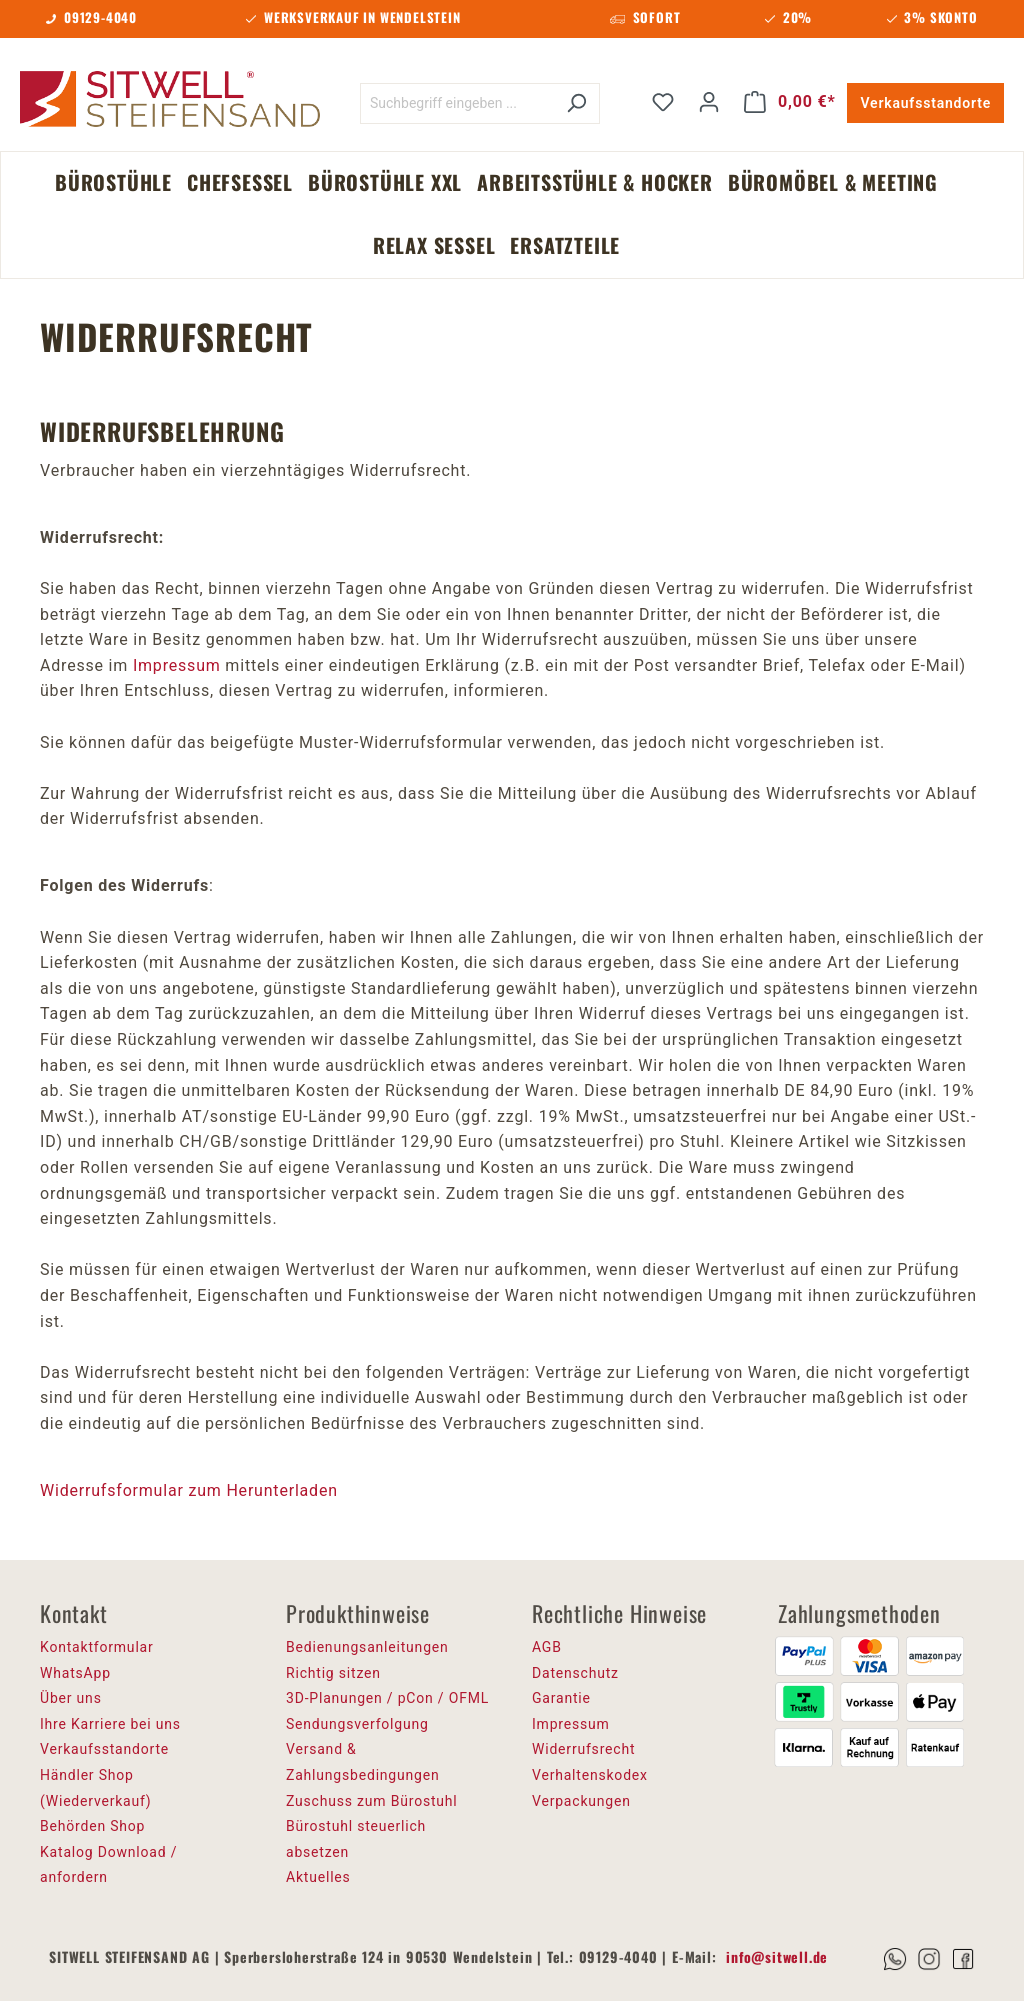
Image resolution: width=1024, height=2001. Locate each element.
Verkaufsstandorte (925, 103)
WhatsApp (75, 1673)
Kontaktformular (97, 1647)
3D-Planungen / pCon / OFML (387, 1698)
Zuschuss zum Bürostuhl (372, 1801)
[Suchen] (576, 103)
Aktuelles (318, 1877)
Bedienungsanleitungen (367, 1647)
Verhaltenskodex (590, 1775)
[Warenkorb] (790, 102)
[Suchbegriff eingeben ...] (457, 103)
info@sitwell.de (777, 1956)
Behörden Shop (92, 1826)
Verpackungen (581, 1801)
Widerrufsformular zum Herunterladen (189, 1490)
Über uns (71, 1698)
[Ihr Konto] (709, 102)
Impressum (177, 665)
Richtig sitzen (333, 1673)
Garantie (561, 1698)
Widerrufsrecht (583, 1749)
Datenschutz (575, 1673)
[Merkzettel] (663, 102)
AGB (547, 1647)
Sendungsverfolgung (357, 1724)
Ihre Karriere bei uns (110, 1724)
